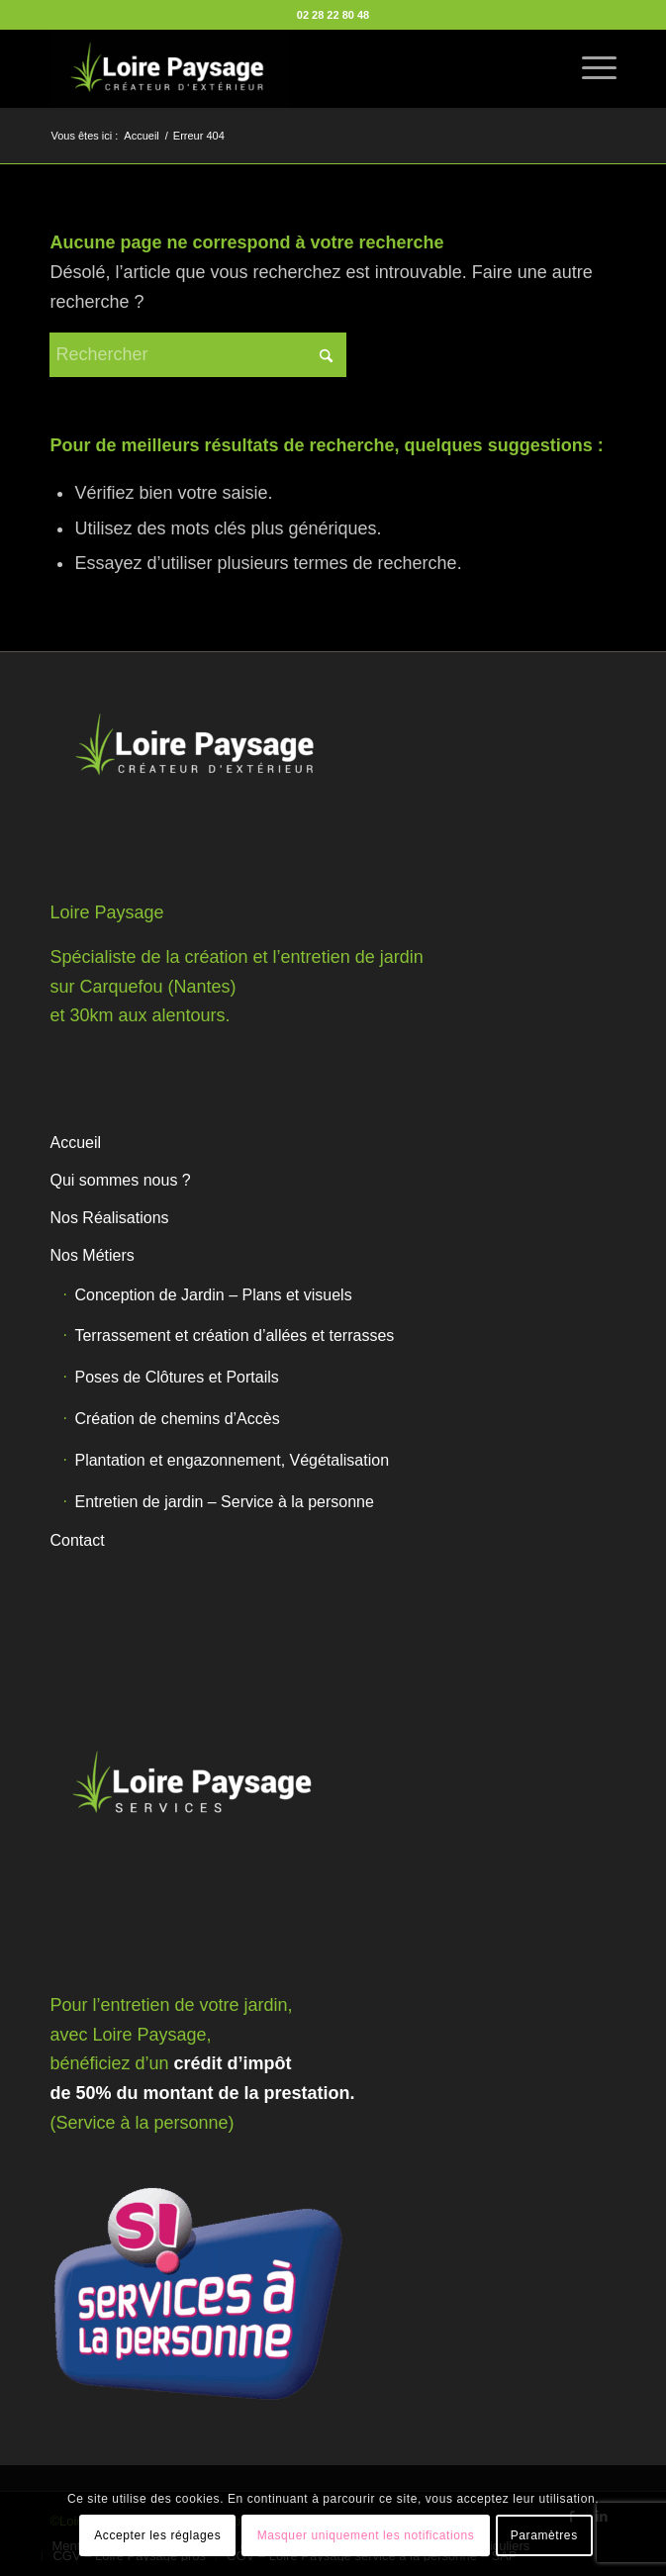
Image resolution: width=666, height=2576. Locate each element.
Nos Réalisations (108, 1217)
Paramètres (544, 2535)
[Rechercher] (197, 355)
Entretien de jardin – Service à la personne (223, 1501)
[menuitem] (589, 68)
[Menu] (589, 68)
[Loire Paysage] (276, 68)
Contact (76, 1540)
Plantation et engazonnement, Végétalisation (231, 1460)
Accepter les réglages (157, 2535)
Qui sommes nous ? (119, 1180)
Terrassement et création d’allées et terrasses (234, 1335)
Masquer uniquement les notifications (366, 2535)
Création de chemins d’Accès (176, 1418)
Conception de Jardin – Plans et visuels (212, 1295)
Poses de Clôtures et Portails (176, 1377)
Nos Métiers (91, 1255)
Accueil (75, 1142)
